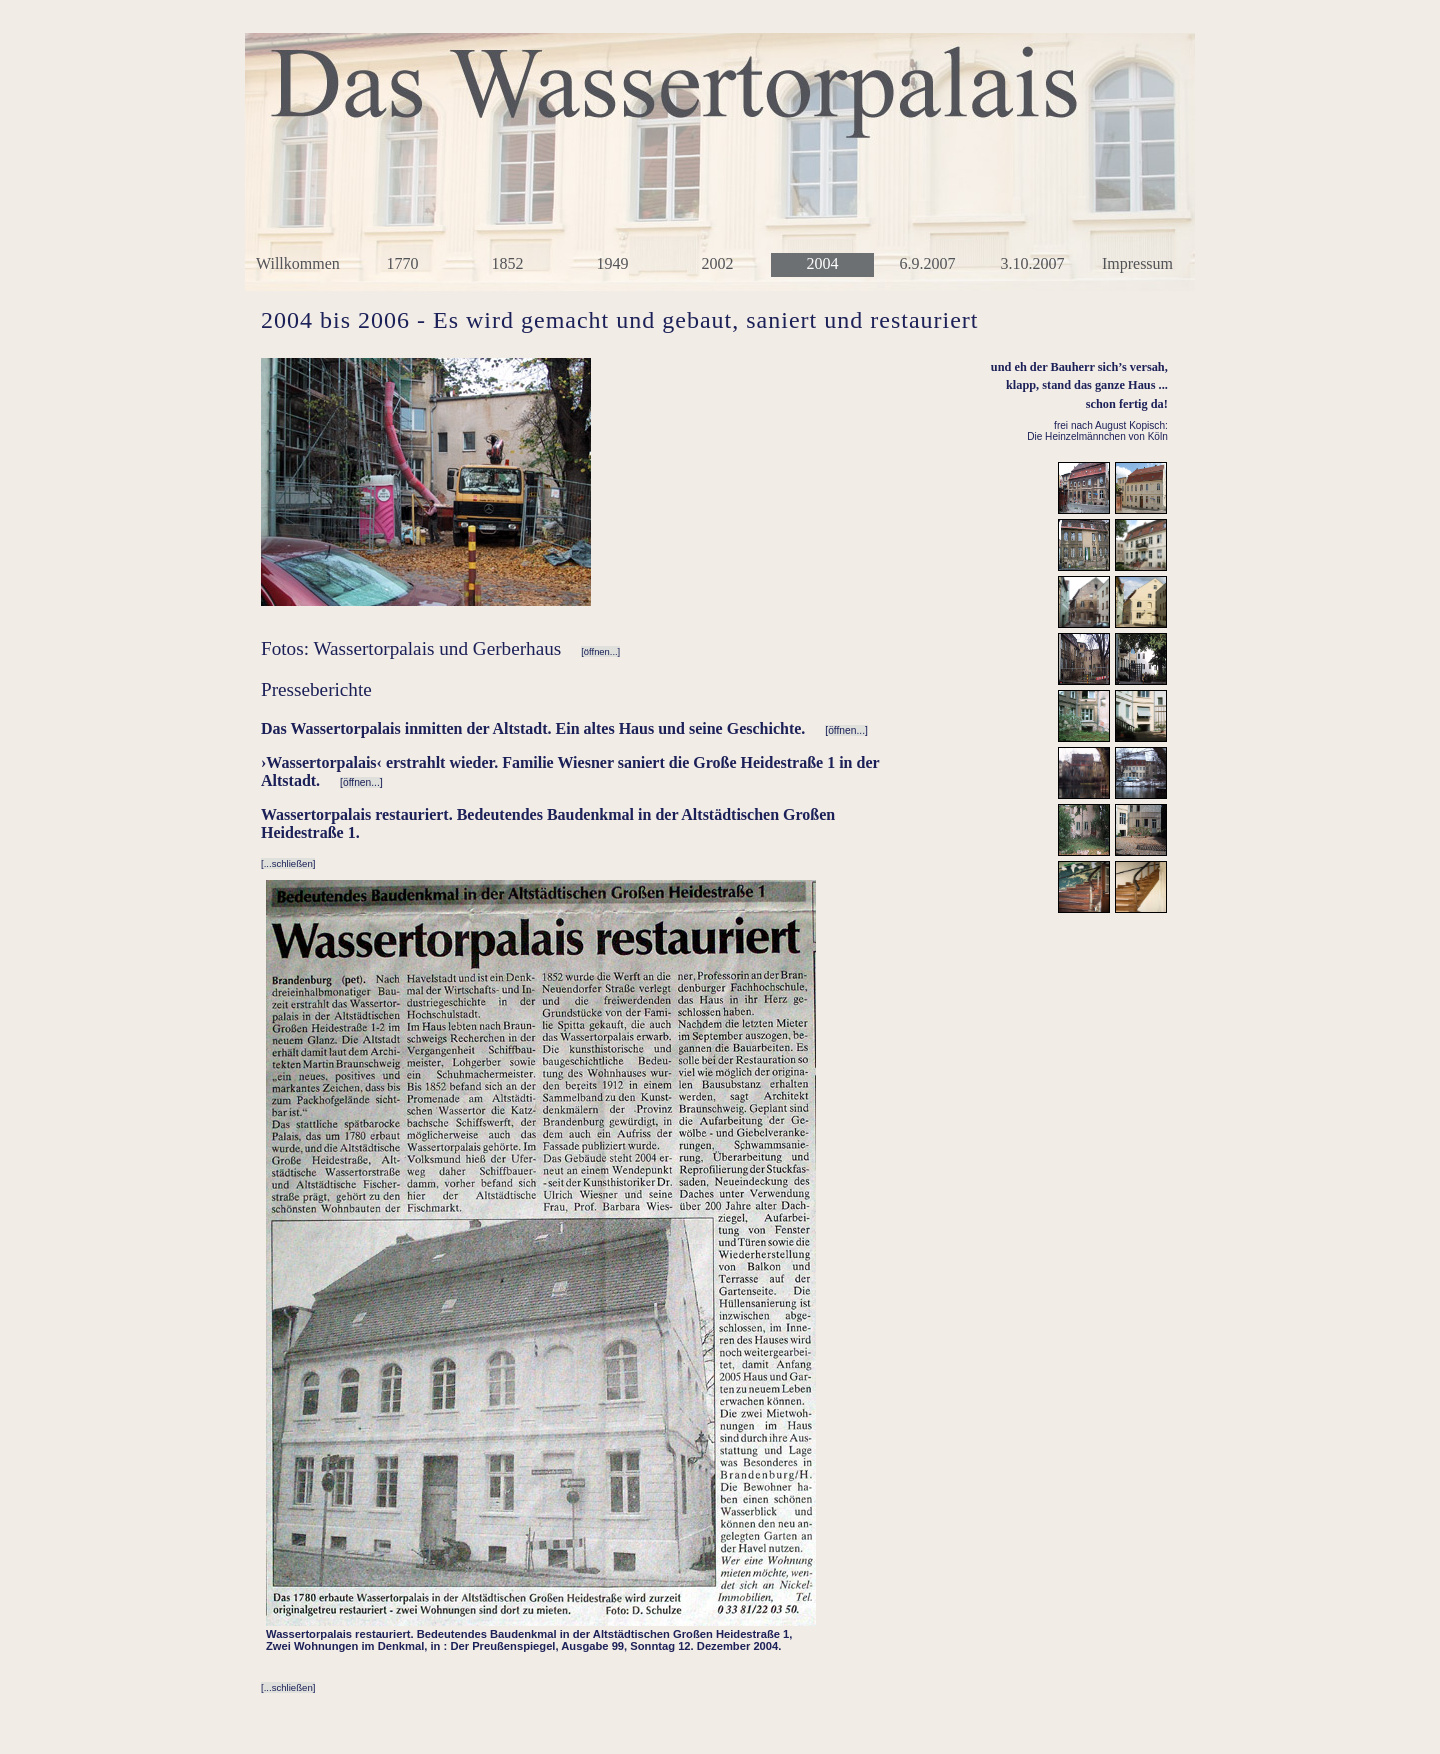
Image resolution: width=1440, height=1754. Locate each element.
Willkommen (298, 263)
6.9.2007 (928, 263)
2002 (718, 263)
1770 (403, 263)
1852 (508, 263)
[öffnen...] (600, 651)
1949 (613, 263)
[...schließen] (288, 863)
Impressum (1137, 263)
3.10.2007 (1033, 263)
